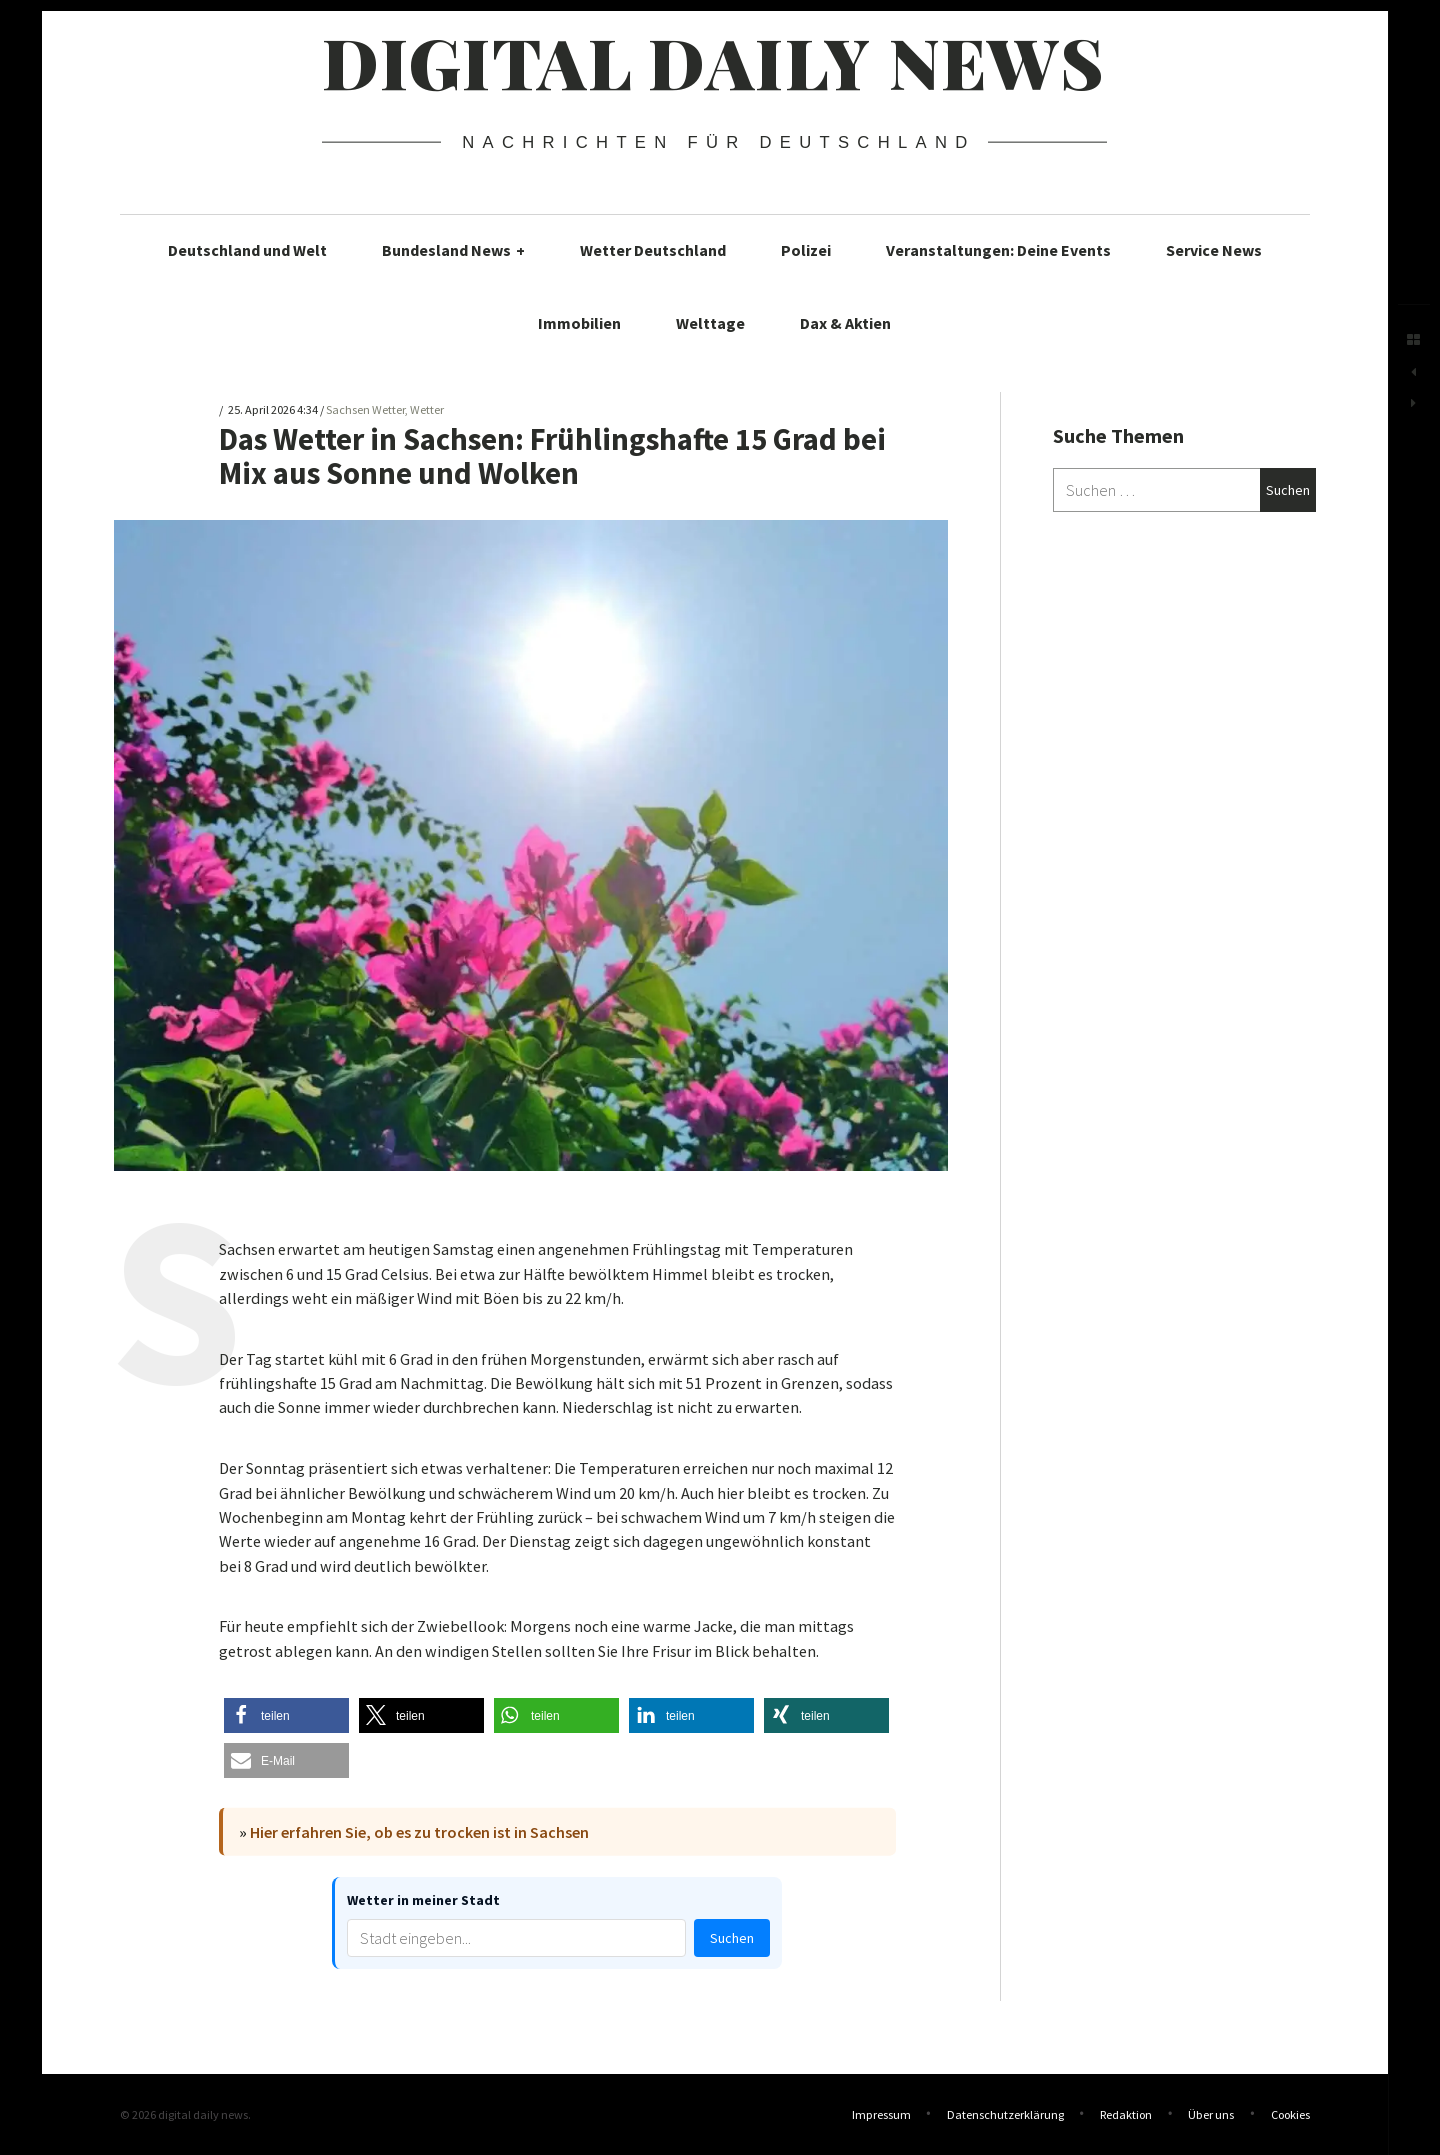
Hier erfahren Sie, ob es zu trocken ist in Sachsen (419, 1831)
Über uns (1211, 2114)
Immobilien (579, 323)
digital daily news (713, 61)
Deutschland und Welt (247, 250)
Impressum (881, 2114)
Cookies (1290, 2114)
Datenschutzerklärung (1005, 2114)
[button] (286, 1715)
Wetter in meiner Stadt (423, 1900)
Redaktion (1126, 2114)
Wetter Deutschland (653, 250)
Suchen (732, 1938)
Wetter (427, 410)
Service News (1214, 250)
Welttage (710, 323)
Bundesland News (453, 250)
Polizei (806, 250)
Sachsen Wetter (365, 410)
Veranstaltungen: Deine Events (998, 250)
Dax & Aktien (845, 323)
